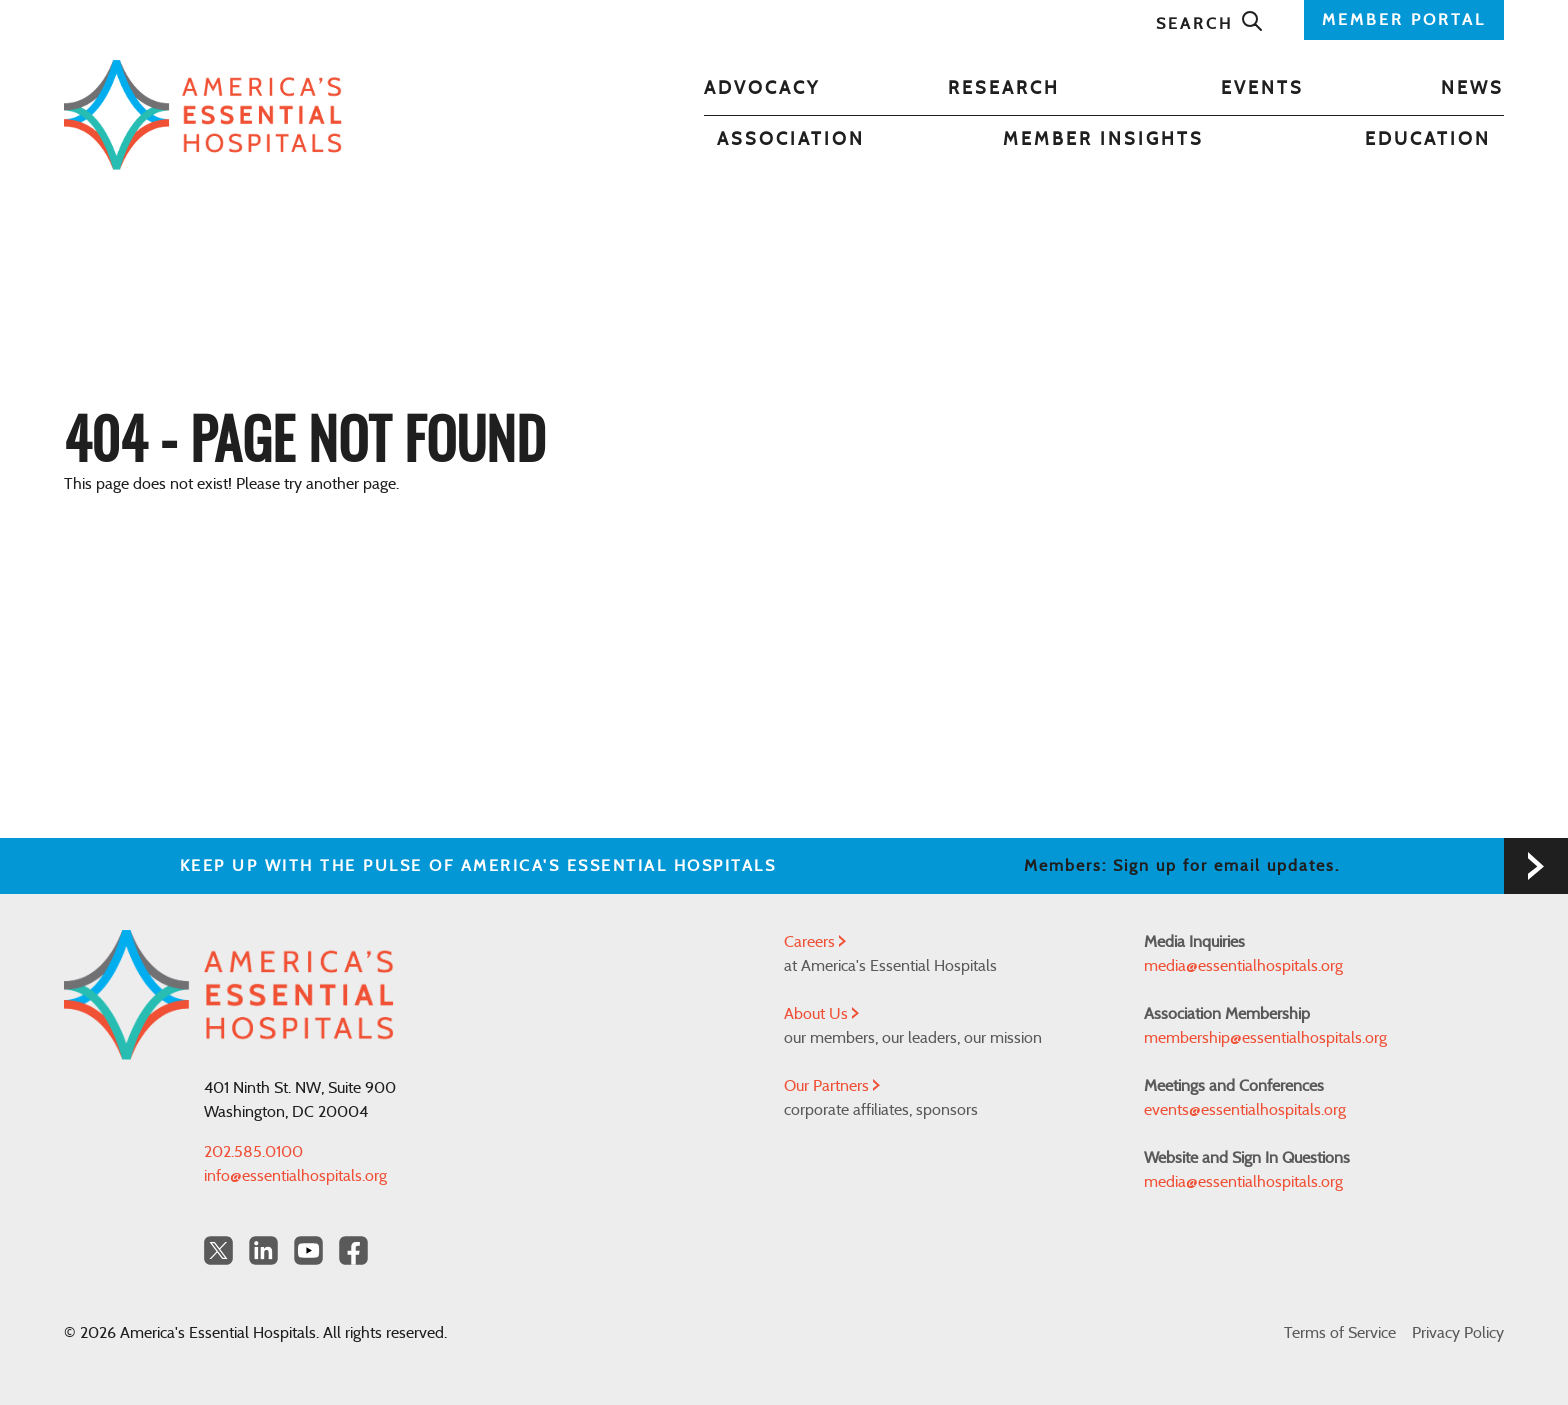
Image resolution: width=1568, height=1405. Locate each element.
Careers (815, 942)
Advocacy (762, 89)
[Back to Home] (203, 115)
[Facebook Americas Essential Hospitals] (353, 1250)
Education (1428, 140)
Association (791, 140)
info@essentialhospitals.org (295, 1176)
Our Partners (832, 1086)
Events (1262, 89)
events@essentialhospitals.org (1245, 1110)
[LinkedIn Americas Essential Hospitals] (263, 1250)
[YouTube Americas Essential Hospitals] (308, 1250)
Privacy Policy (1458, 1333)
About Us (821, 1014)
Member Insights (1103, 140)
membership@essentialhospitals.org (1265, 1038)
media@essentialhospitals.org (1243, 966)
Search (1210, 24)
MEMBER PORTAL (1404, 20)
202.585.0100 (253, 1152)
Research (1004, 89)
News (1472, 89)
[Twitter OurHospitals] (218, 1250)
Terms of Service (1340, 1333)
